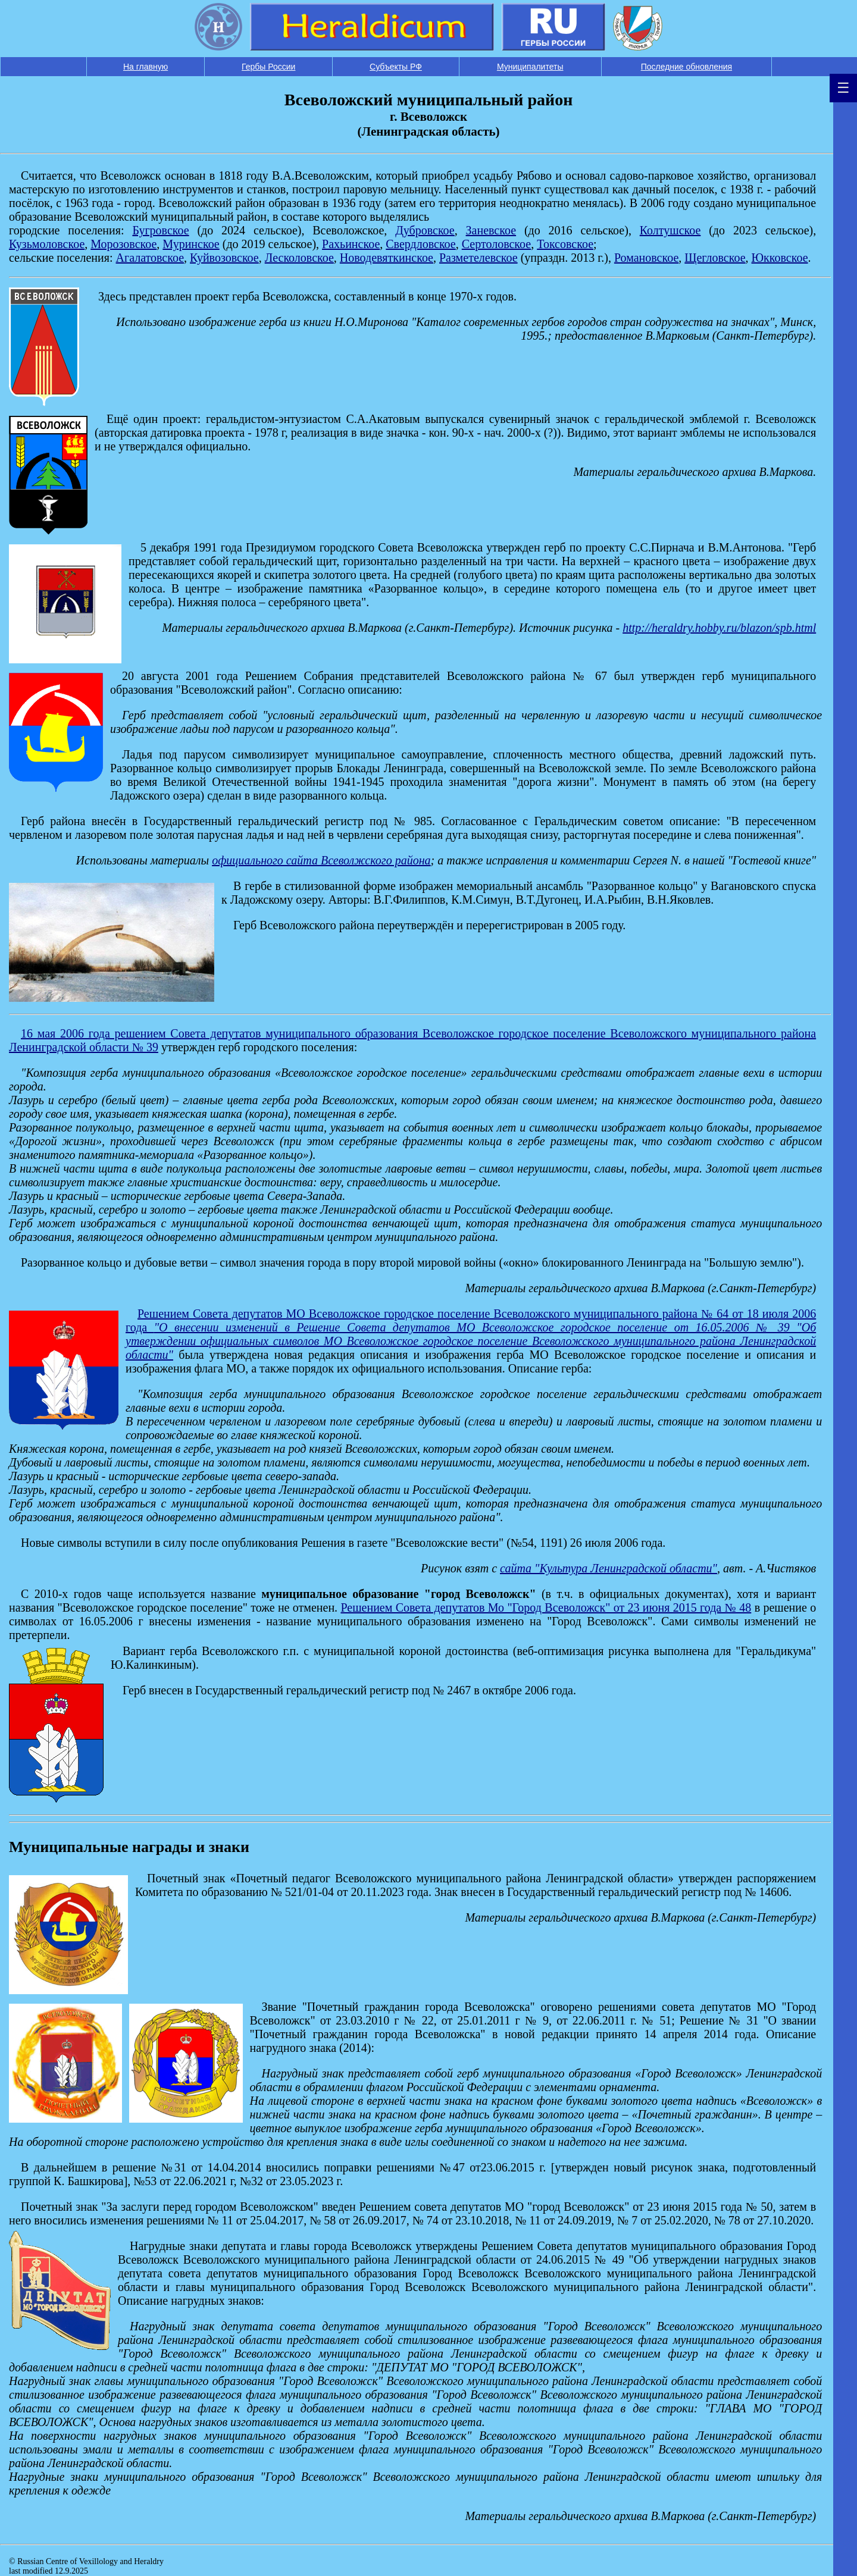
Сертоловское (496, 243)
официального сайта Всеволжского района (321, 860)
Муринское (190, 243)
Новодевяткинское (386, 257)
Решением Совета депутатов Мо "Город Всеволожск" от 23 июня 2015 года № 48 (545, 1607)
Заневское (491, 230)
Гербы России (268, 66)
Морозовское (123, 243)
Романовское (646, 257)
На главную (145, 66)
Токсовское (565, 243)
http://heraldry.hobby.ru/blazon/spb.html (719, 627)
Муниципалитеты (530, 66)
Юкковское (780, 257)
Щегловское (714, 257)
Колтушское (670, 230)
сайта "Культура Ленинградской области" (608, 1568)
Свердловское (420, 243)
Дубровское (425, 230)
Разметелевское (478, 257)
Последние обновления (686, 66)
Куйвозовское (224, 257)
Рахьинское (351, 243)
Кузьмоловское (47, 243)
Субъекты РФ (396, 66)
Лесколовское (299, 257)
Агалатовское (150, 257)
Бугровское (160, 230)
